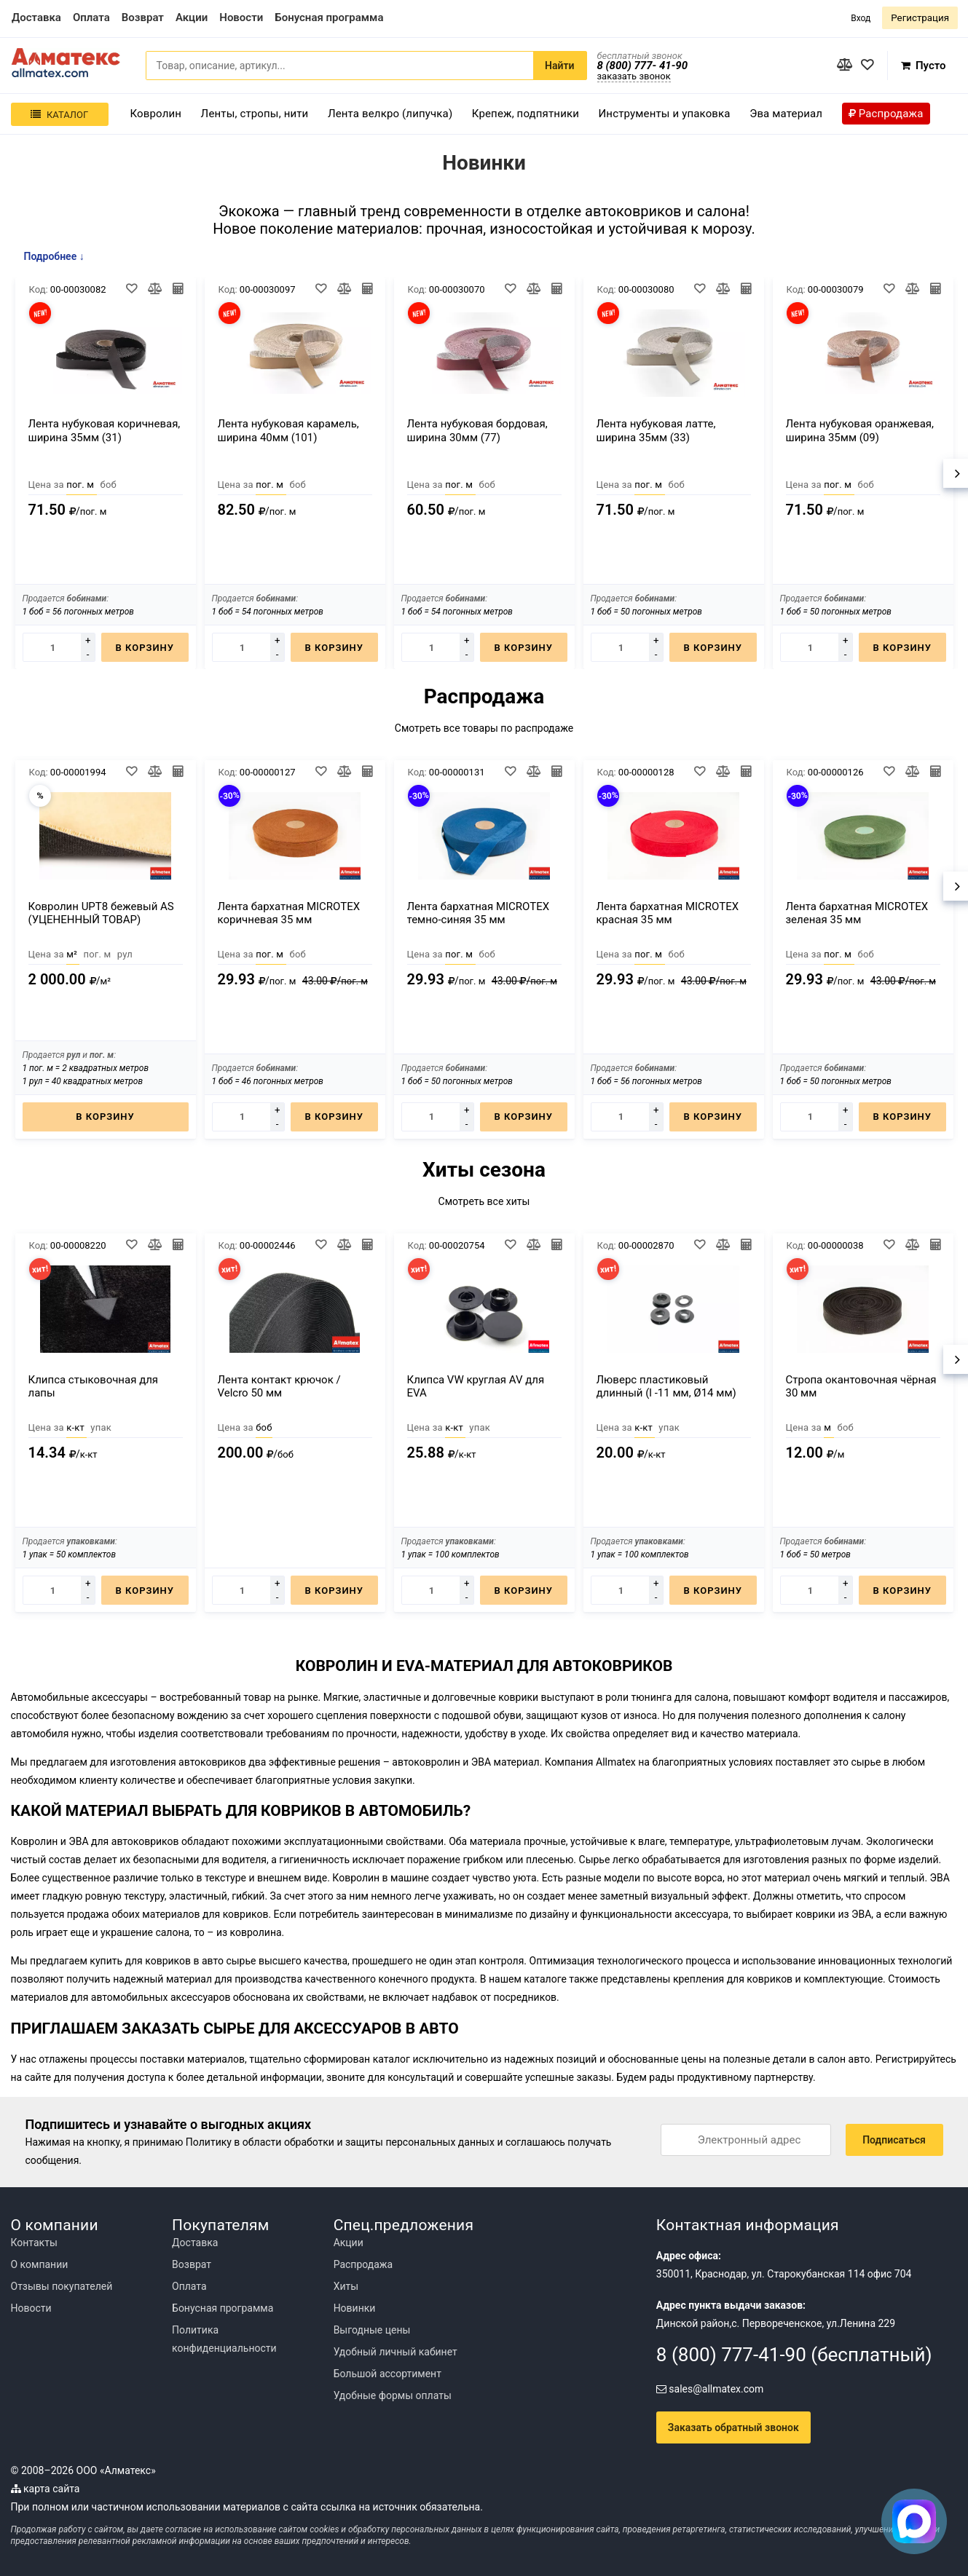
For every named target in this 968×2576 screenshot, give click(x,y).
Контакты (34, 2242)
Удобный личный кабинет (395, 2352)
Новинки (355, 2308)
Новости (31, 2308)
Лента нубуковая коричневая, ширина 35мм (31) (104, 430)
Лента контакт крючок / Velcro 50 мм (279, 1386)
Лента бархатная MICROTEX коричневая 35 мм (289, 913)
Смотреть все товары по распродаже (484, 728)
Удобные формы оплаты (393, 2395)
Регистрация (920, 17)
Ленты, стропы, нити (255, 113)
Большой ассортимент (387, 2373)
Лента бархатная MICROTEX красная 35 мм (668, 913)
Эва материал (785, 113)
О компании (39, 2264)
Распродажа (363, 2264)
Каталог (59, 114)
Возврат (191, 2264)
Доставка (195, 2242)
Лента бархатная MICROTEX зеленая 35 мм (857, 913)
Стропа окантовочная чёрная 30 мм (861, 1386)
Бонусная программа (222, 2308)
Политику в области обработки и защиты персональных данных (340, 2142)
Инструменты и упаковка (665, 113)
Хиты (346, 2286)
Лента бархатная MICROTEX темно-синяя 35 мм (478, 913)
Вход (860, 18)
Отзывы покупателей (62, 2286)
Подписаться (894, 2140)
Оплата (189, 2286)
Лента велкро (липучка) (390, 113)
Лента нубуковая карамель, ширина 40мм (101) (288, 430)
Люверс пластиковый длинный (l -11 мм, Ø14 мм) (666, 1386)
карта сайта (45, 2488)
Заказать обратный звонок (733, 2427)
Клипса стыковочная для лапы (93, 1386)
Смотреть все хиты (484, 1201)
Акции (348, 2242)
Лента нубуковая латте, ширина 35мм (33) (656, 430)
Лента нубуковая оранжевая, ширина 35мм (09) (860, 430)
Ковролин (156, 113)
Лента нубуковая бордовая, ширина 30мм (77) (477, 430)
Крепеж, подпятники (525, 113)
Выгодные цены (372, 2330)
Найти (559, 65)
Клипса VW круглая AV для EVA (476, 1386)
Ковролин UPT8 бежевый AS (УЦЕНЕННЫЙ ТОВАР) (101, 913)
